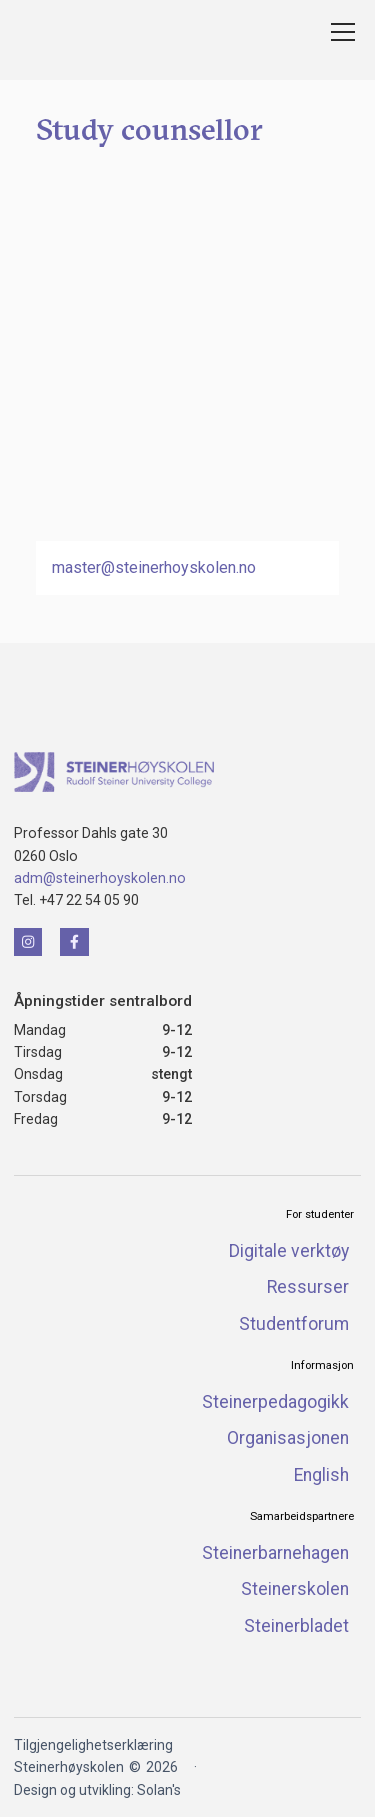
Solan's (159, 1790)
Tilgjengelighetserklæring (93, 1745)
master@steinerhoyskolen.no (154, 567)
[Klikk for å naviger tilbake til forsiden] (114, 772)
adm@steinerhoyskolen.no (100, 878)
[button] (339, 32)
